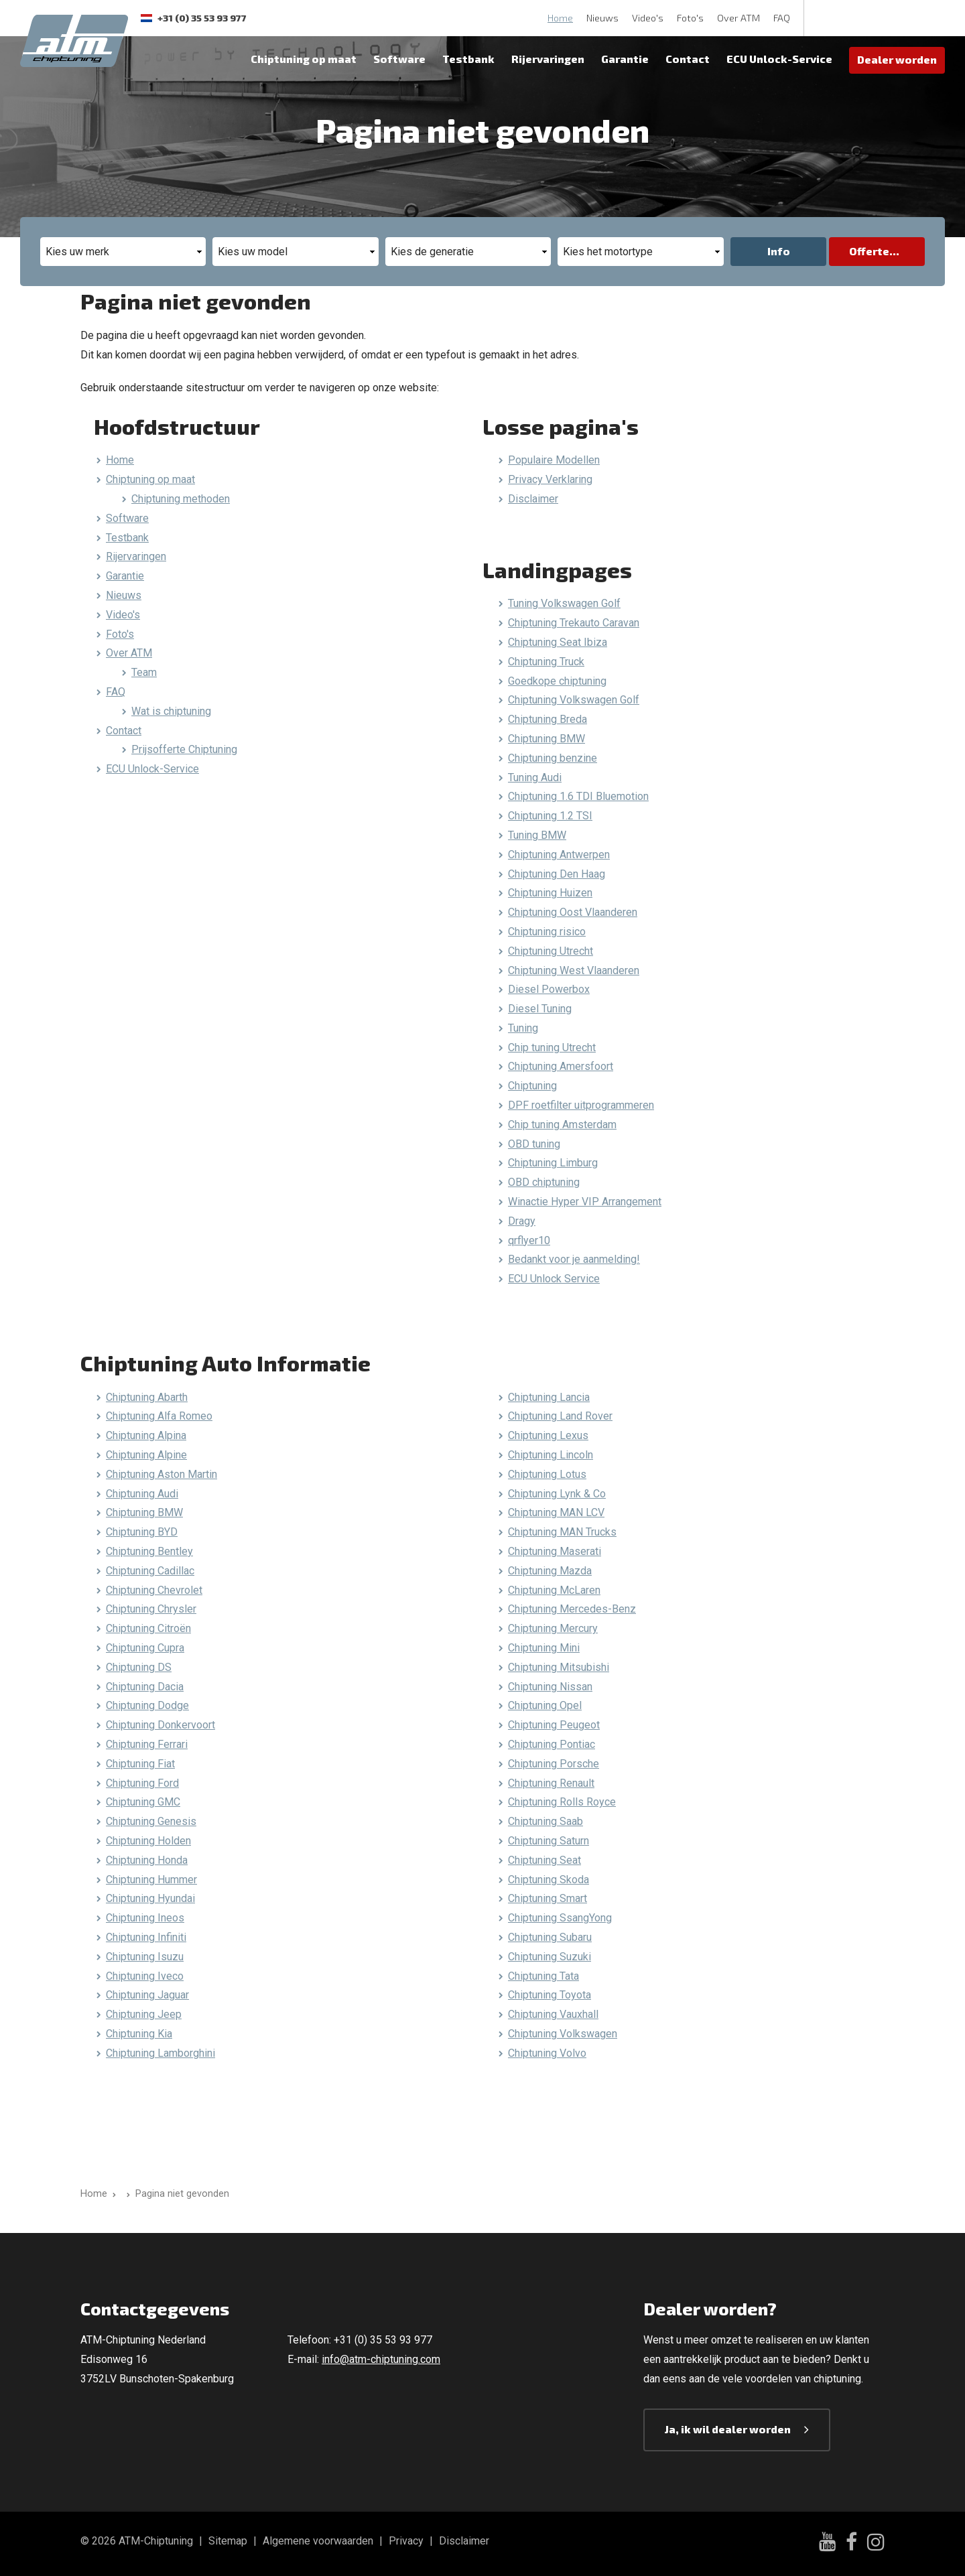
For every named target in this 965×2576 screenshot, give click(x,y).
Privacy (406, 2540)
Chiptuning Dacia (145, 1686)
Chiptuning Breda (547, 719)
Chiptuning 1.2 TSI (550, 815)
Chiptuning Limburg (553, 1162)
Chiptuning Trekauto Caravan (573, 622)
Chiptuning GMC (143, 1801)
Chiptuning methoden (180, 498)
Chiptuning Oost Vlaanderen (572, 912)
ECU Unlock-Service (779, 58)
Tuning (523, 1028)
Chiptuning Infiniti (146, 1937)
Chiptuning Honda (147, 1860)
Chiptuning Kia (139, 2033)
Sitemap (227, 2540)
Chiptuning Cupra (145, 1647)
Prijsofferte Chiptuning (184, 749)
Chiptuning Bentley (149, 1551)
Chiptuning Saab (545, 1821)
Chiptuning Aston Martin (161, 1474)
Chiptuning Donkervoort (160, 1724)
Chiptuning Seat (544, 1860)
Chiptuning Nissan (550, 1686)
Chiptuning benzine (552, 758)
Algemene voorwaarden (318, 2540)
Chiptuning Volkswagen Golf (573, 699)
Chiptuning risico (547, 931)
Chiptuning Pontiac (551, 1744)
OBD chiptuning (544, 1182)
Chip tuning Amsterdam (562, 1124)
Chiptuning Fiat (140, 1763)
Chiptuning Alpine (146, 1454)
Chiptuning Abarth (147, 1397)
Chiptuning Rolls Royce (562, 1801)
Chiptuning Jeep (144, 2014)
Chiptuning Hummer (151, 1879)
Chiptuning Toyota (549, 1994)
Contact (687, 58)
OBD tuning (534, 1144)
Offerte (869, 251)
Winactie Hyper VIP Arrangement (584, 1201)
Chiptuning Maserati (554, 1551)
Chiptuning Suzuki (549, 1956)
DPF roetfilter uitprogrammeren (581, 1105)
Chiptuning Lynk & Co (557, 1493)
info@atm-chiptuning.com (381, 2359)
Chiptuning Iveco (145, 1976)
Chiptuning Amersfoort (560, 1066)
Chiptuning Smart (547, 1898)
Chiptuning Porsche (553, 1763)
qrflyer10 (529, 1240)
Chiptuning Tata (543, 1976)
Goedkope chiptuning (557, 681)
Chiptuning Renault (551, 1783)
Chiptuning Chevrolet (154, 1590)
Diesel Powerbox (549, 989)
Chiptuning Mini (544, 1647)
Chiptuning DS (139, 1667)
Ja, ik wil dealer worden (728, 2429)
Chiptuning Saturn (548, 1840)
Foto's (690, 17)
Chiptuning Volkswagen (562, 2033)
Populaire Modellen (554, 460)
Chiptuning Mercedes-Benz (572, 1609)
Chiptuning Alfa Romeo (159, 1416)
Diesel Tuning (540, 1008)
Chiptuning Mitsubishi (558, 1667)
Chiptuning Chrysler (151, 1609)
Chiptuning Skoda (548, 1879)
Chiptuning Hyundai (150, 1898)
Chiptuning (532, 1085)
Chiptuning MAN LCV (556, 1512)
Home (560, 17)
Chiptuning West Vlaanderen (573, 970)
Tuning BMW (537, 835)
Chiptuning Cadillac (150, 1570)
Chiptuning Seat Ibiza (557, 642)
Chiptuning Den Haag (556, 874)
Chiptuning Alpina (146, 1435)
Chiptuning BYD (142, 1532)
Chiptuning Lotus (547, 1474)
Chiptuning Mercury (553, 1628)
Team (144, 672)
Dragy (521, 1221)
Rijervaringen (547, 58)
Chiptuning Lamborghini (160, 2053)
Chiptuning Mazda (550, 1570)
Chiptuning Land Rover (560, 1416)
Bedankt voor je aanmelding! (574, 1259)
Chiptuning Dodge (147, 1705)
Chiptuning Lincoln (550, 1454)
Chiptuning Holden (148, 1840)
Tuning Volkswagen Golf (564, 603)
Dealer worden (897, 59)
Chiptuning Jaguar (147, 1994)
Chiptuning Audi (142, 1493)
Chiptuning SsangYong (560, 1917)
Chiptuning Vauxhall (553, 2014)
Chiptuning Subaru (550, 1937)
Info (778, 251)
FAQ (781, 17)
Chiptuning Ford (142, 1783)
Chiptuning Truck (546, 661)
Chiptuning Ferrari (147, 1744)
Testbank (468, 58)
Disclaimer (533, 498)
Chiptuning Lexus (548, 1435)
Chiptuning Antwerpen (559, 854)
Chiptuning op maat (304, 58)
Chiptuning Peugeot (554, 1724)
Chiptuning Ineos (145, 1917)
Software (399, 58)
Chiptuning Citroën (148, 1628)
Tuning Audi (535, 777)
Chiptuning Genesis (151, 1821)
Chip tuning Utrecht (552, 1047)
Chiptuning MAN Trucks (562, 1532)
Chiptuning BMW (546, 738)
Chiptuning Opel (545, 1705)
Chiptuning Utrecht (550, 951)
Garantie (625, 58)
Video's (647, 17)
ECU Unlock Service (554, 1278)
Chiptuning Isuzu (145, 1956)
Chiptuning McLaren (554, 1590)
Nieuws (602, 17)
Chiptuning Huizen (550, 892)
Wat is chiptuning (171, 711)
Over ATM (738, 17)
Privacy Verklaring (550, 479)
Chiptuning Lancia (549, 1397)
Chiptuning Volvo (547, 2053)
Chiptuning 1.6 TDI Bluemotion (578, 796)
